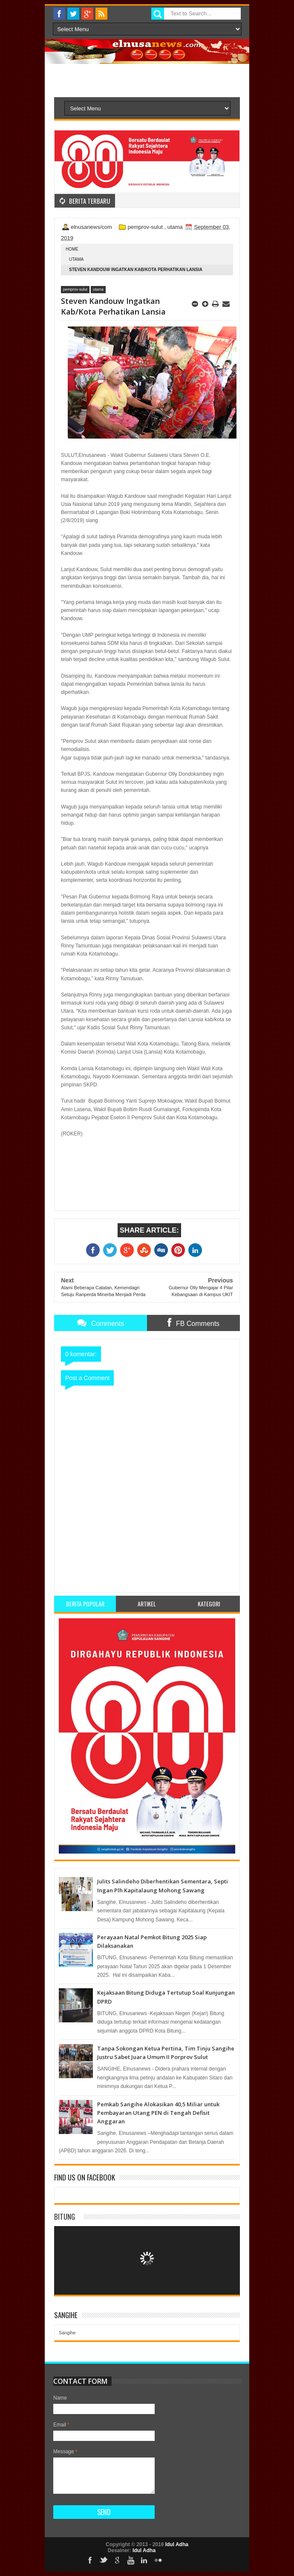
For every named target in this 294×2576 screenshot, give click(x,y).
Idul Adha (176, 2544)
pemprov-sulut (144, 227)
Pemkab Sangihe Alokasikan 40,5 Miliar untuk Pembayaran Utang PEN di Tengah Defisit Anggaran (158, 2112)
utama (175, 227)
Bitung (64, 2216)
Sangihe (67, 2332)
